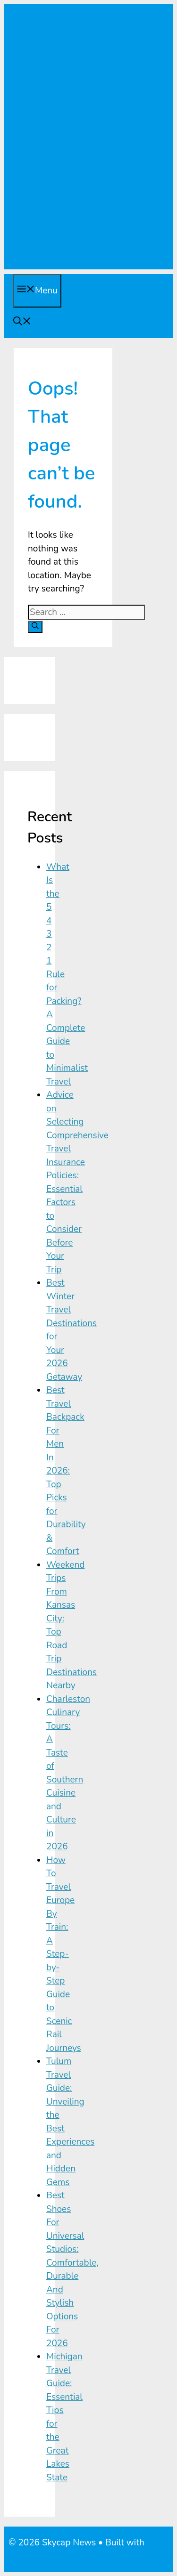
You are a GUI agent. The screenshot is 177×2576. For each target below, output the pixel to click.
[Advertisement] (88, 181)
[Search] (35, 627)
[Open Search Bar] (22, 322)
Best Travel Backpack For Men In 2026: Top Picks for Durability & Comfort (66, 1470)
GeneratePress (37, 2556)
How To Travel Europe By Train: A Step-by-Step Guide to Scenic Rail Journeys (63, 1954)
